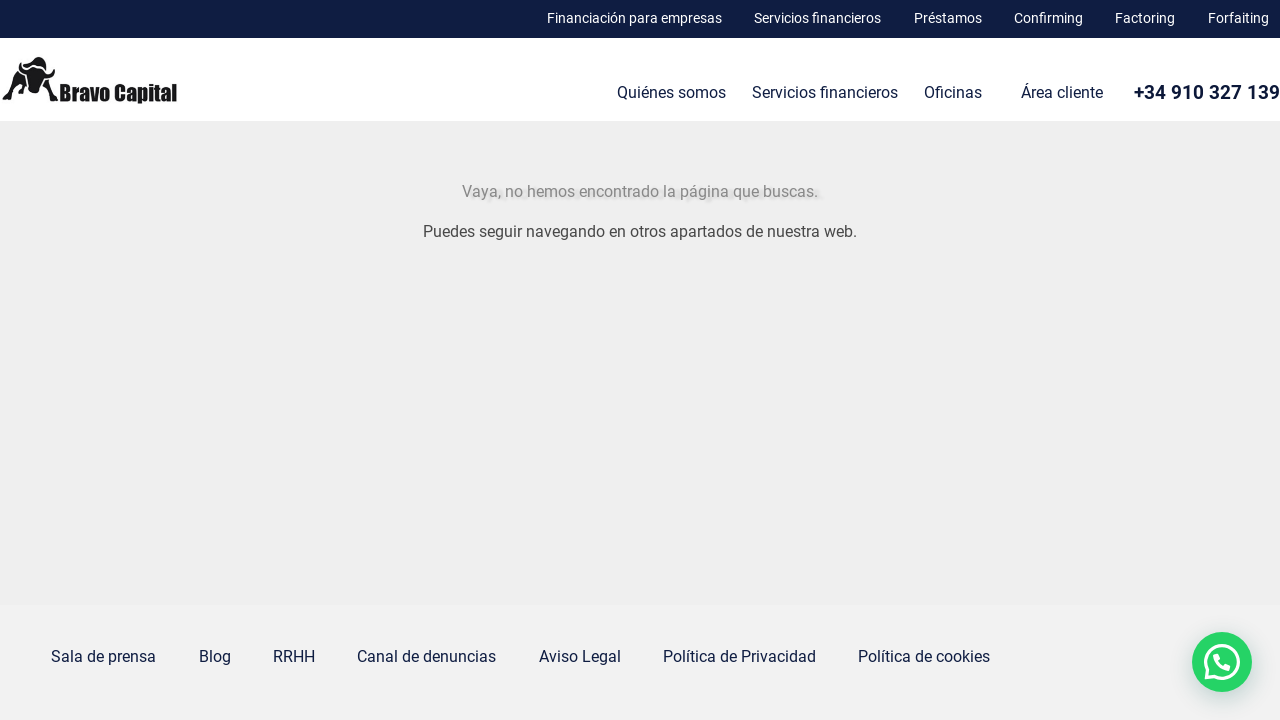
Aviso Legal (580, 656)
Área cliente (1062, 92)
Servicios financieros (817, 18)
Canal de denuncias (426, 656)
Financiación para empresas (634, 18)
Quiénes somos (671, 92)
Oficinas (953, 92)
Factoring (1145, 18)
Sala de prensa (103, 656)
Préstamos (948, 18)
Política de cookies (924, 656)
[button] (1222, 662)
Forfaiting (1238, 18)
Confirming (1048, 18)
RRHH (294, 656)
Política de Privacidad (739, 656)
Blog (215, 656)
